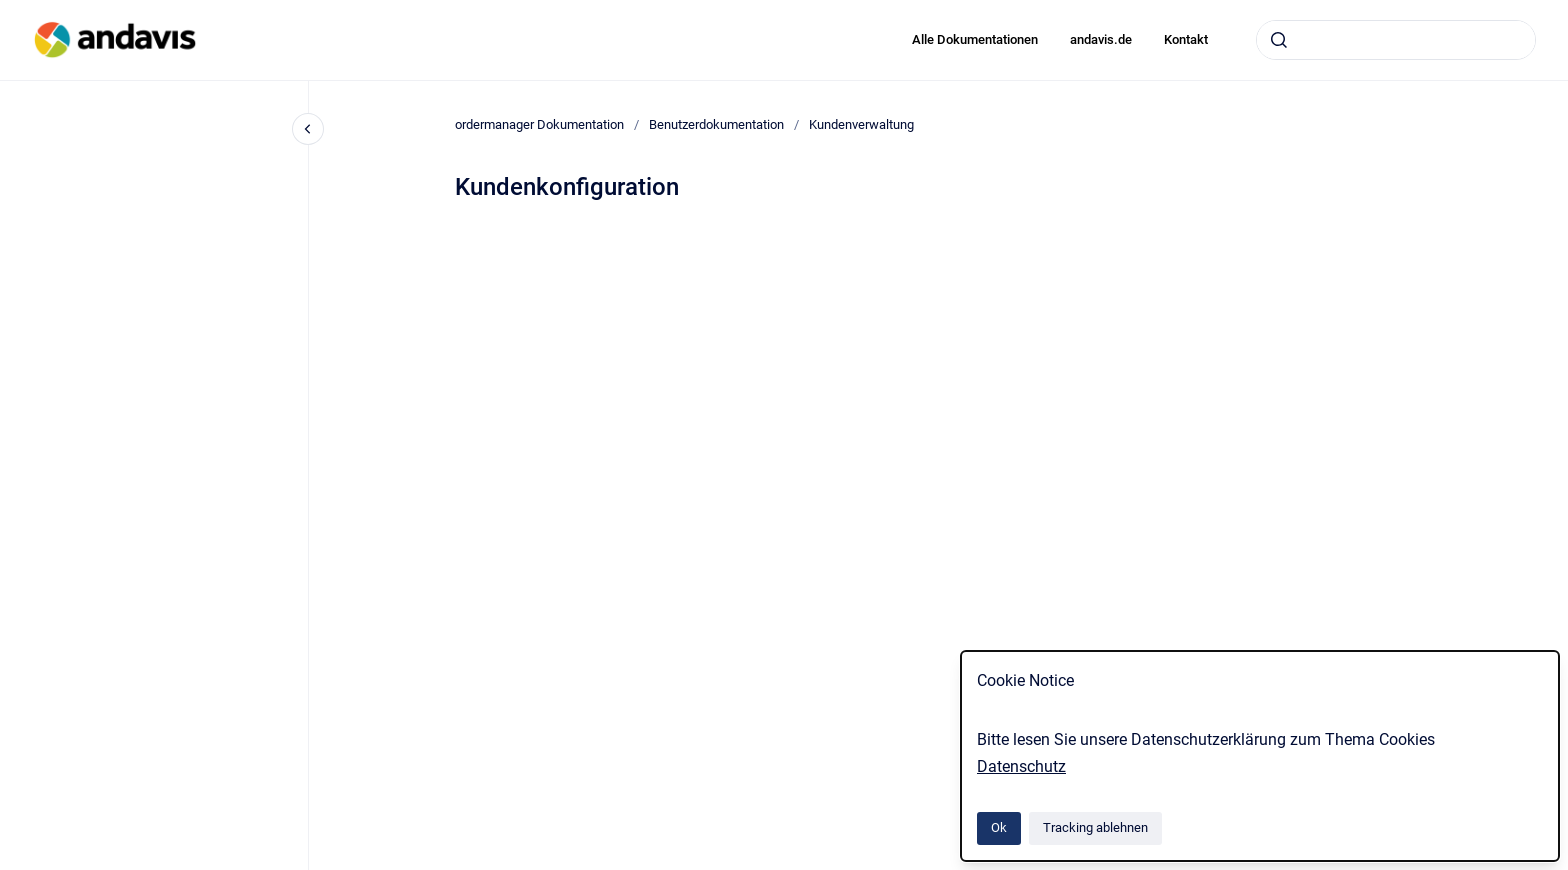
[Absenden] (1279, 40)
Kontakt (1186, 39)
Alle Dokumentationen (975, 39)
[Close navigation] (308, 129)
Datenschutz (1021, 766)
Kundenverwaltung (861, 124)
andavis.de (1101, 39)
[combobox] (1396, 40)
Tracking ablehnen (1095, 827)
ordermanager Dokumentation (539, 124)
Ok (999, 827)
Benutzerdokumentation (716, 124)
